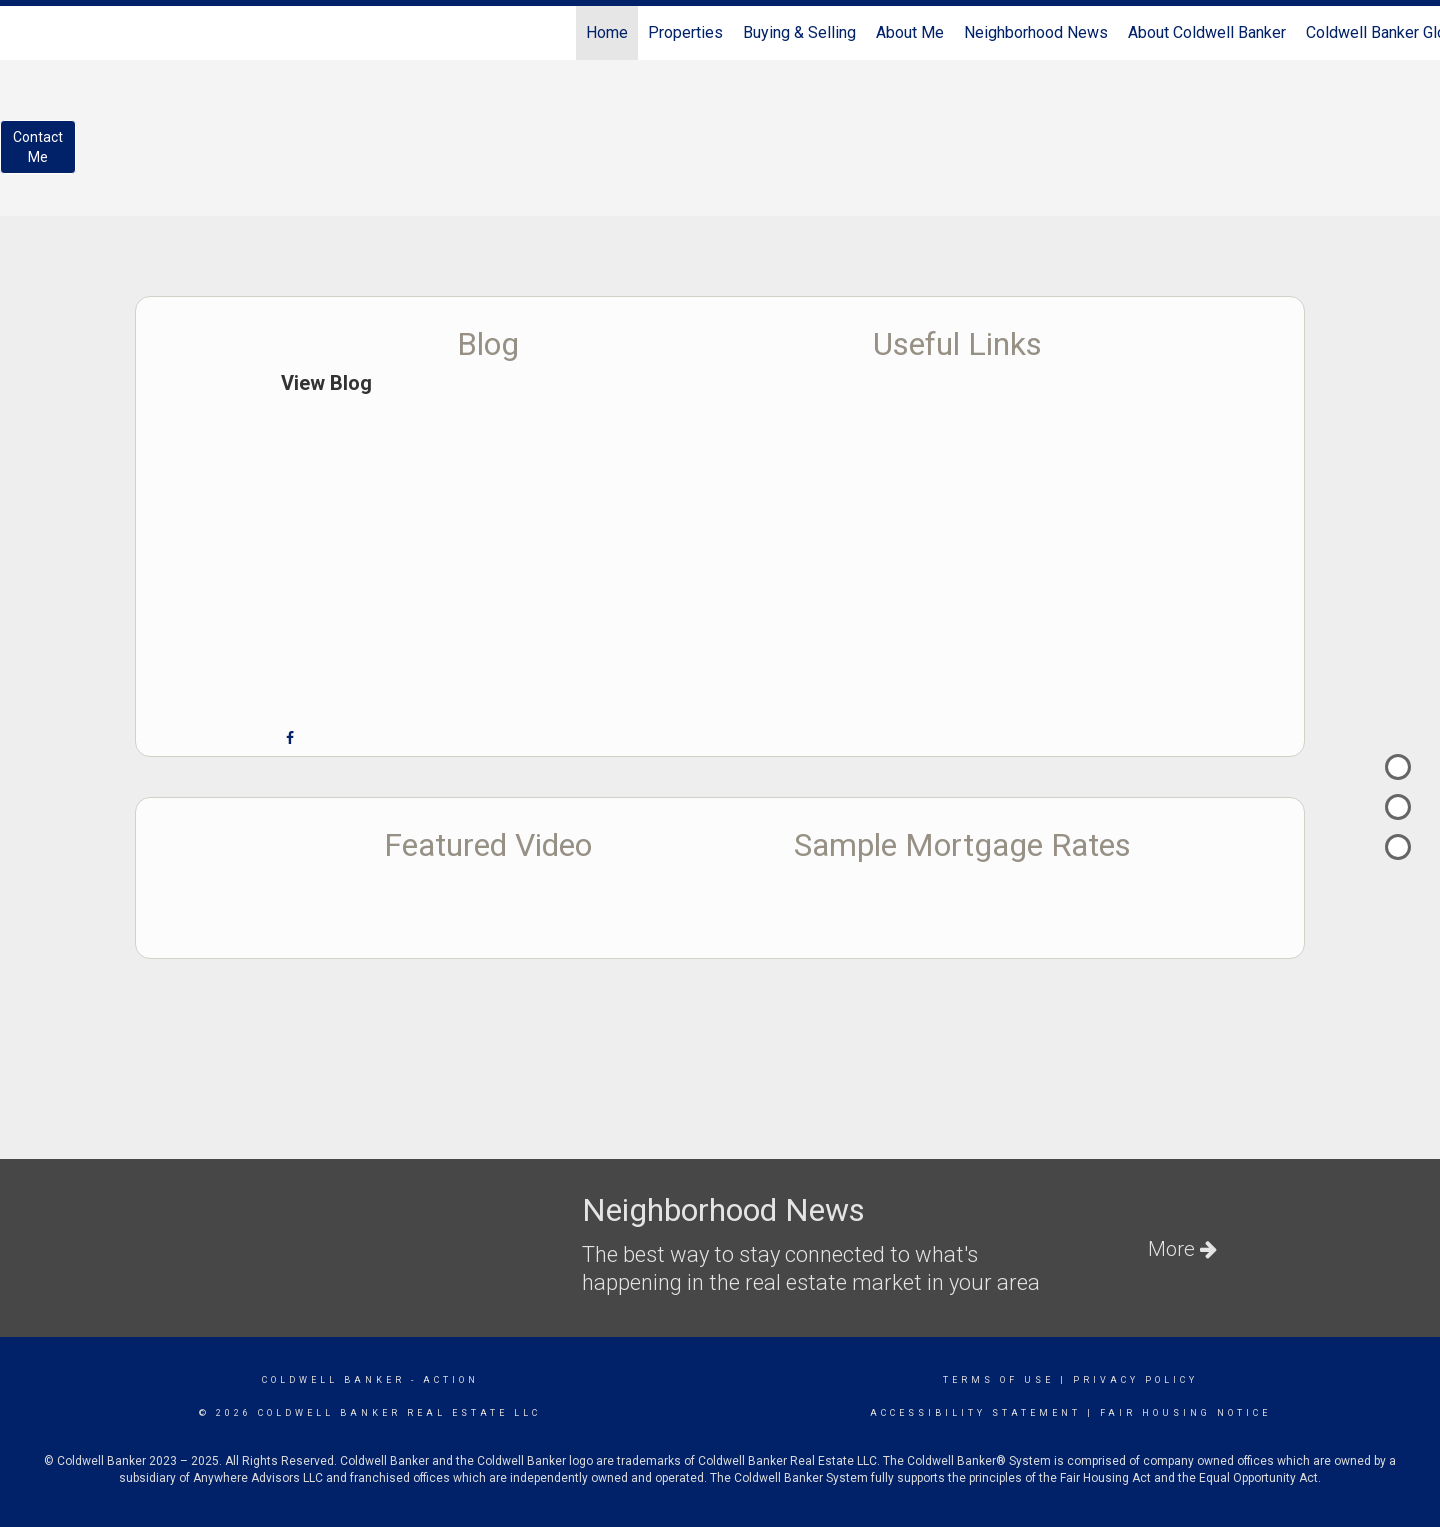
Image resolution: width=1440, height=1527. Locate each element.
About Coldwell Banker (1207, 32)
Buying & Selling (799, 32)
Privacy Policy (1135, 1380)
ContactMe (38, 147)
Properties (685, 32)
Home (607, 32)
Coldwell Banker (333, 1380)
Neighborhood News (1036, 32)
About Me (910, 32)
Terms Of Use (998, 1380)
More (1182, 1249)
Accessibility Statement (975, 1413)
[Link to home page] (25, 33)
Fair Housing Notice (1185, 1413)
